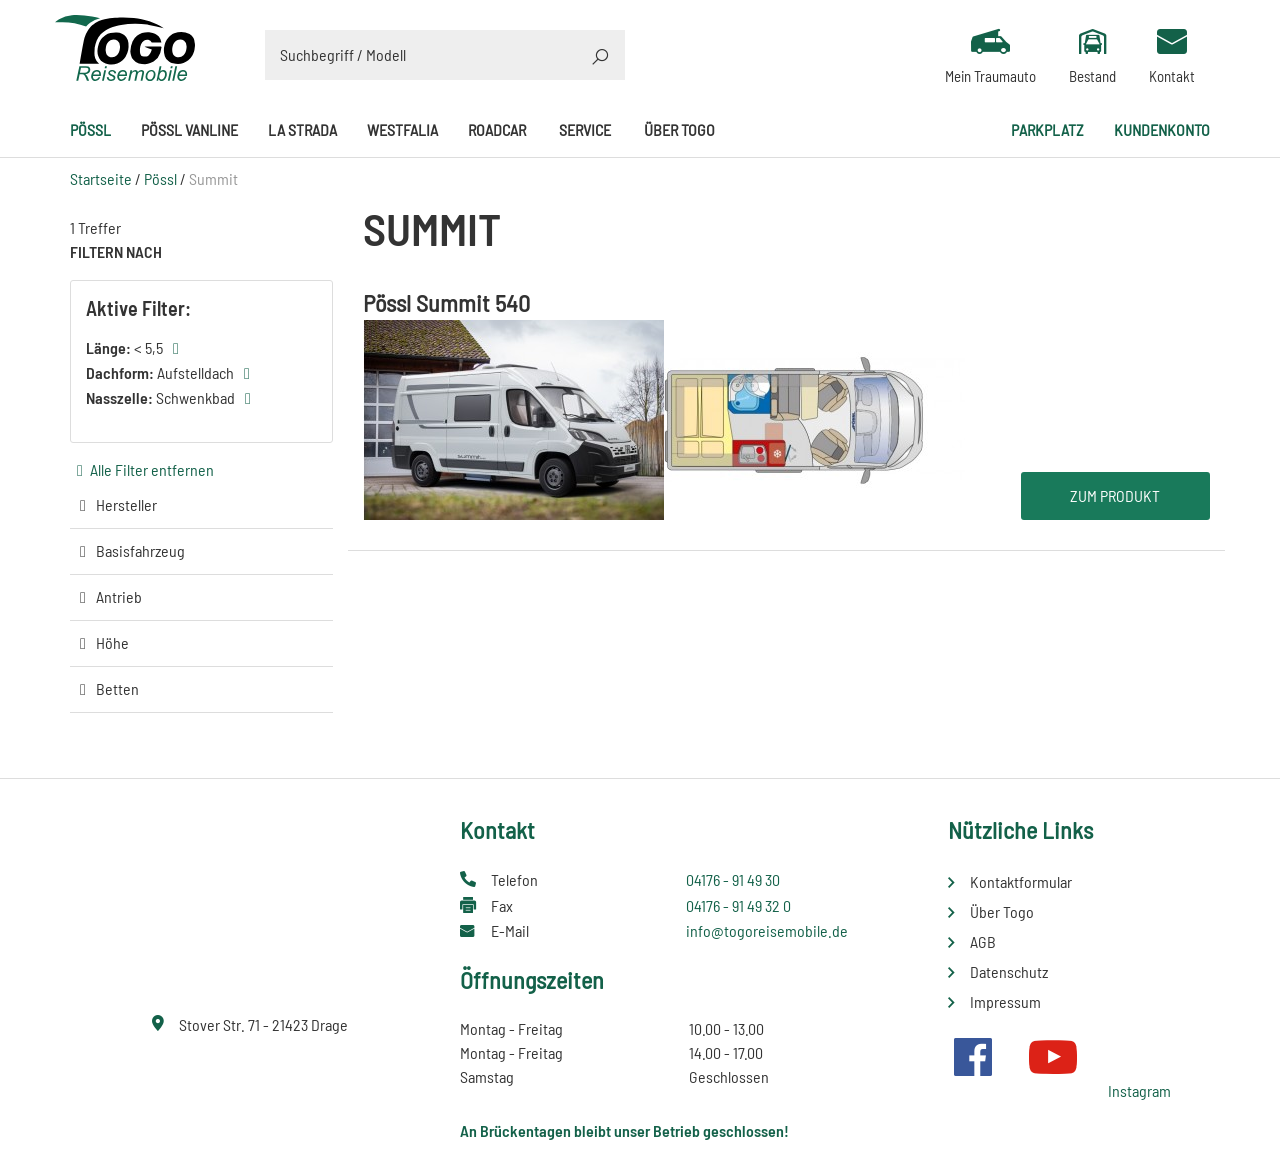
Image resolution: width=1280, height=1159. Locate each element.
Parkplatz (1047, 129)
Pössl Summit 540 (446, 302)
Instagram (1139, 1090)
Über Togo (679, 129)
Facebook (973, 1057)
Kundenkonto (1162, 129)
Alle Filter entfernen (152, 469)
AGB (983, 941)
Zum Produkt (1115, 495)
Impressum (1005, 1001)
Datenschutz (1009, 971)
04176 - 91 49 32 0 (738, 905)
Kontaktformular (1021, 881)
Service (585, 129)
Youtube (1053, 1057)
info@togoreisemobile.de (767, 930)
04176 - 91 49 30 (733, 879)
